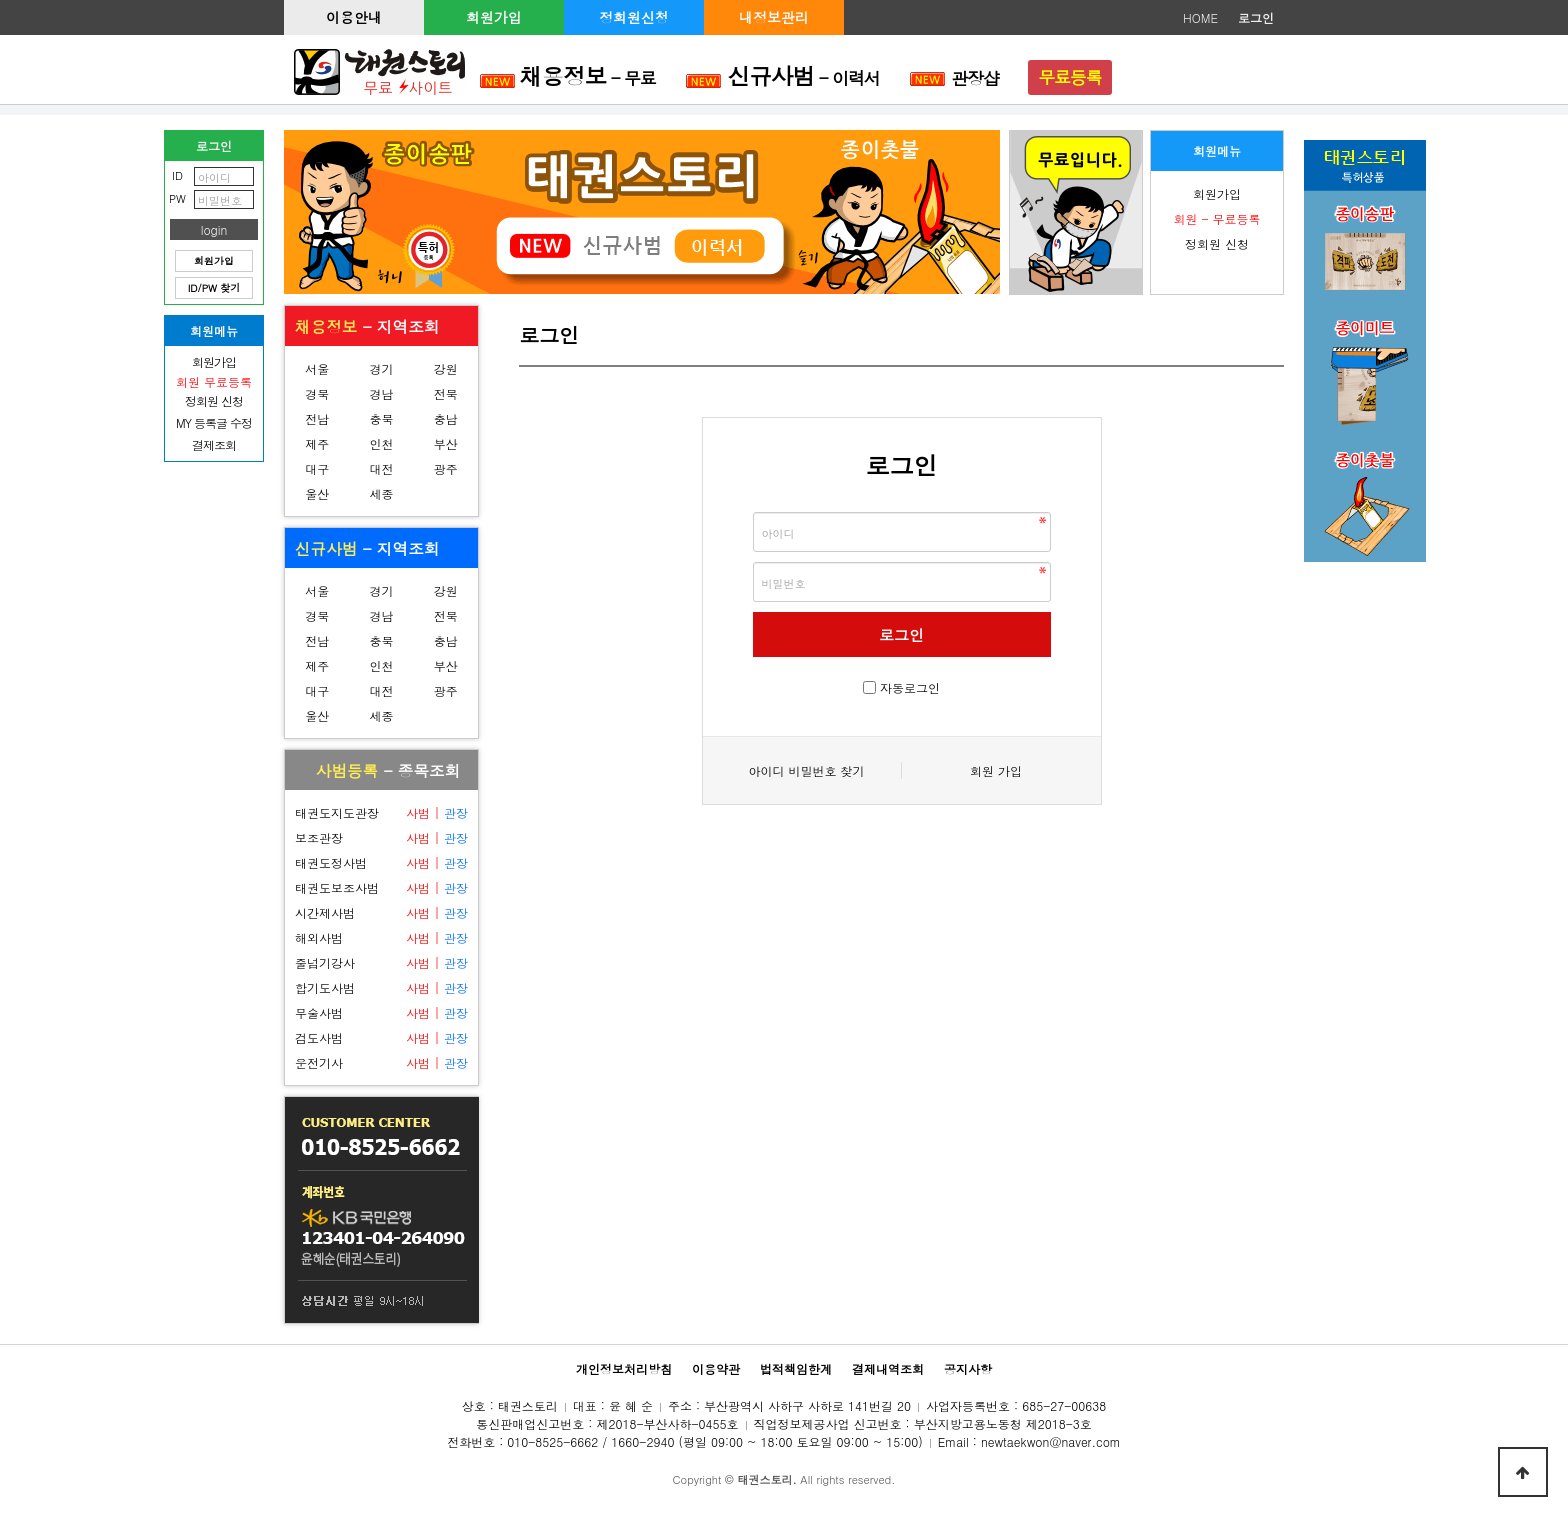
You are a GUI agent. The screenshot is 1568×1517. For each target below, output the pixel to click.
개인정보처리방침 (624, 1368)
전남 (317, 418)
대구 (317, 468)
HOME (1200, 17)
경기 (381, 368)
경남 (381, 393)
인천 (381, 443)
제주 (317, 443)
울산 (317, 493)
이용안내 (354, 17)
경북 (317, 393)
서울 (317, 368)
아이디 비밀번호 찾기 (806, 770)
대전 (381, 468)
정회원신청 (634, 17)
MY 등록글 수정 (214, 422)
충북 (381, 418)
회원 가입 (996, 770)
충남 (446, 418)
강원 (446, 368)
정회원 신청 (1217, 243)
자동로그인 (910, 687)
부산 (446, 443)
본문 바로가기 (0, 0)
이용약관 (716, 1368)
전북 (446, 393)
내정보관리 (774, 17)
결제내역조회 (888, 1368)
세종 (381, 493)
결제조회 (214, 444)
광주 (446, 468)
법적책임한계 (796, 1368)
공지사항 (968, 1368)
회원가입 (494, 17)
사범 (418, 812)
